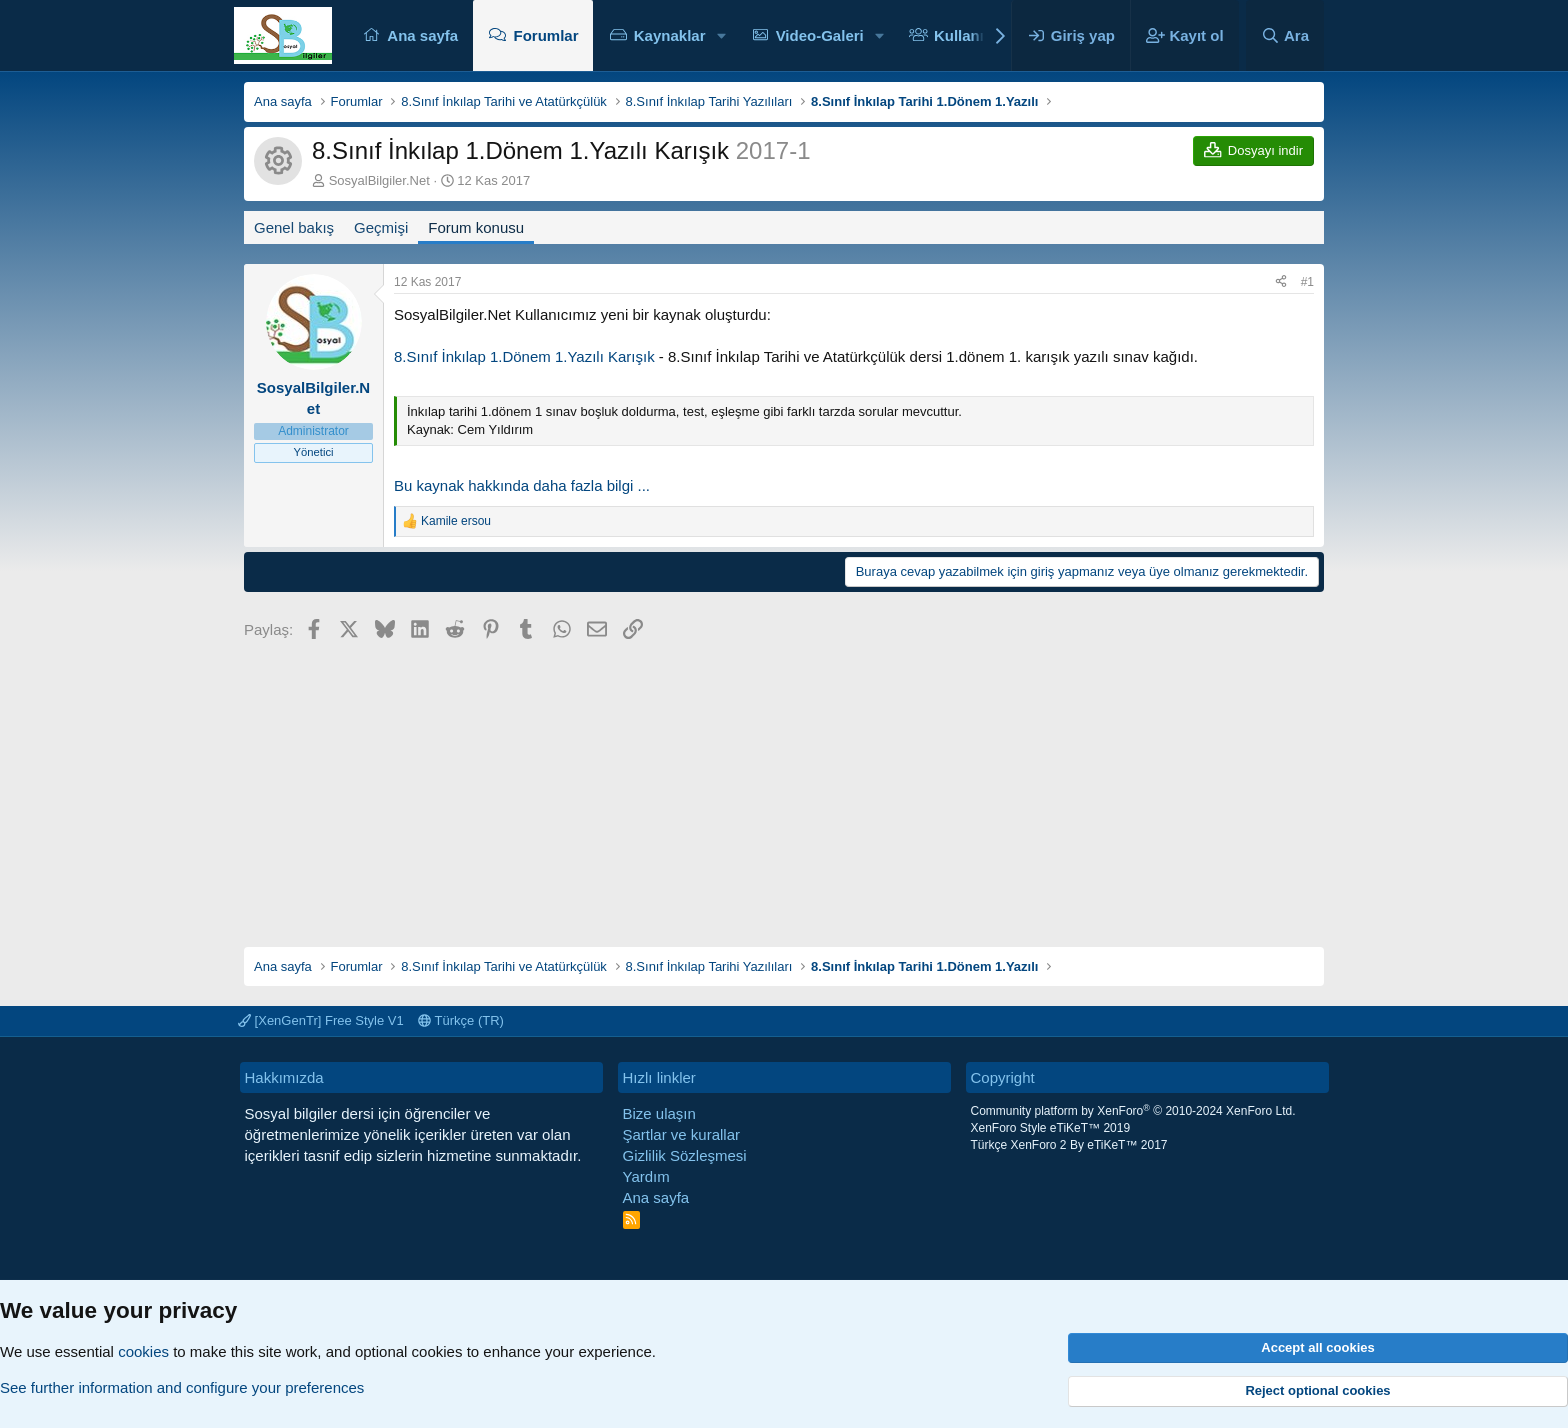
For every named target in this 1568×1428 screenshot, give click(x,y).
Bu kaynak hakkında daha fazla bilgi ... (522, 485)
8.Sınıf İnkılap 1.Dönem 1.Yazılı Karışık (524, 356)
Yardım (646, 1176)
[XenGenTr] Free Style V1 (321, 1020)
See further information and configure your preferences (182, 1387)
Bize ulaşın (659, 1113)
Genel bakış (294, 227)
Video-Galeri (820, 35)
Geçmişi (381, 227)
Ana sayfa (422, 35)
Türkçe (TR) (461, 1020)
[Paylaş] (1281, 282)
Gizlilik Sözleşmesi (685, 1155)
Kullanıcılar (974, 35)
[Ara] (1285, 35)
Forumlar (545, 35)
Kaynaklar (670, 35)
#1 (1307, 282)
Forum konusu (476, 227)
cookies (143, 1351)
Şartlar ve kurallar (682, 1134)
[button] (721, 35)
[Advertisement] (784, 787)
